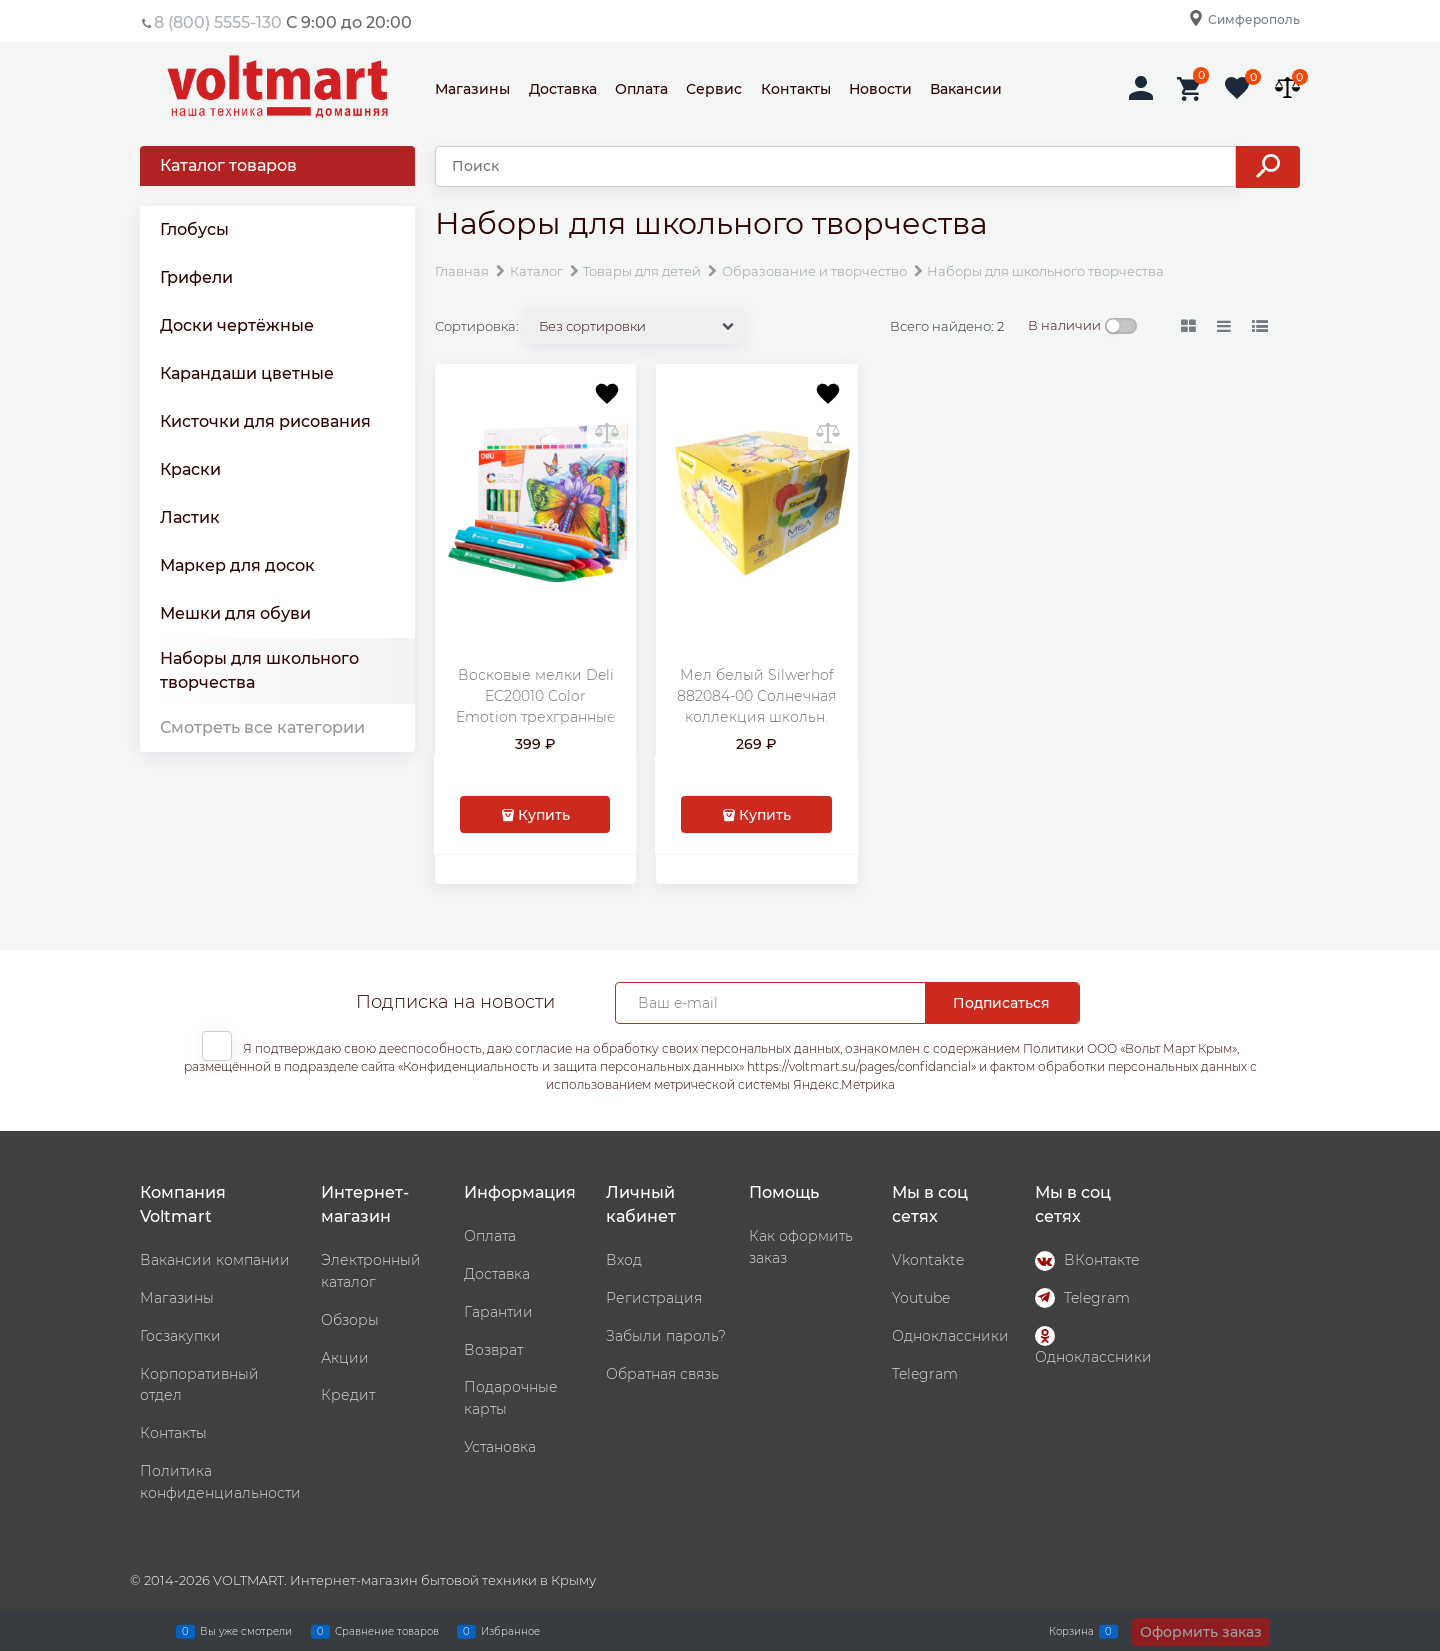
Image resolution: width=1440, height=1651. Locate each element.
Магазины (472, 89)
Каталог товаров (228, 165)
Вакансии (966, 89)
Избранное (510, 1631)
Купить (544, 815)
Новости (880, 89)
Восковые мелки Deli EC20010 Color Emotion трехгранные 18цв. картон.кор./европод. (536, 717)
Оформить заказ (1201, 1632)
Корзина (1071, 1631)
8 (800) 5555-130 (218, 22)
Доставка (563, 89)
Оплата (641, 89)
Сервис (714, 89)
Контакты (796, 89)
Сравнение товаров (387, 1631)
